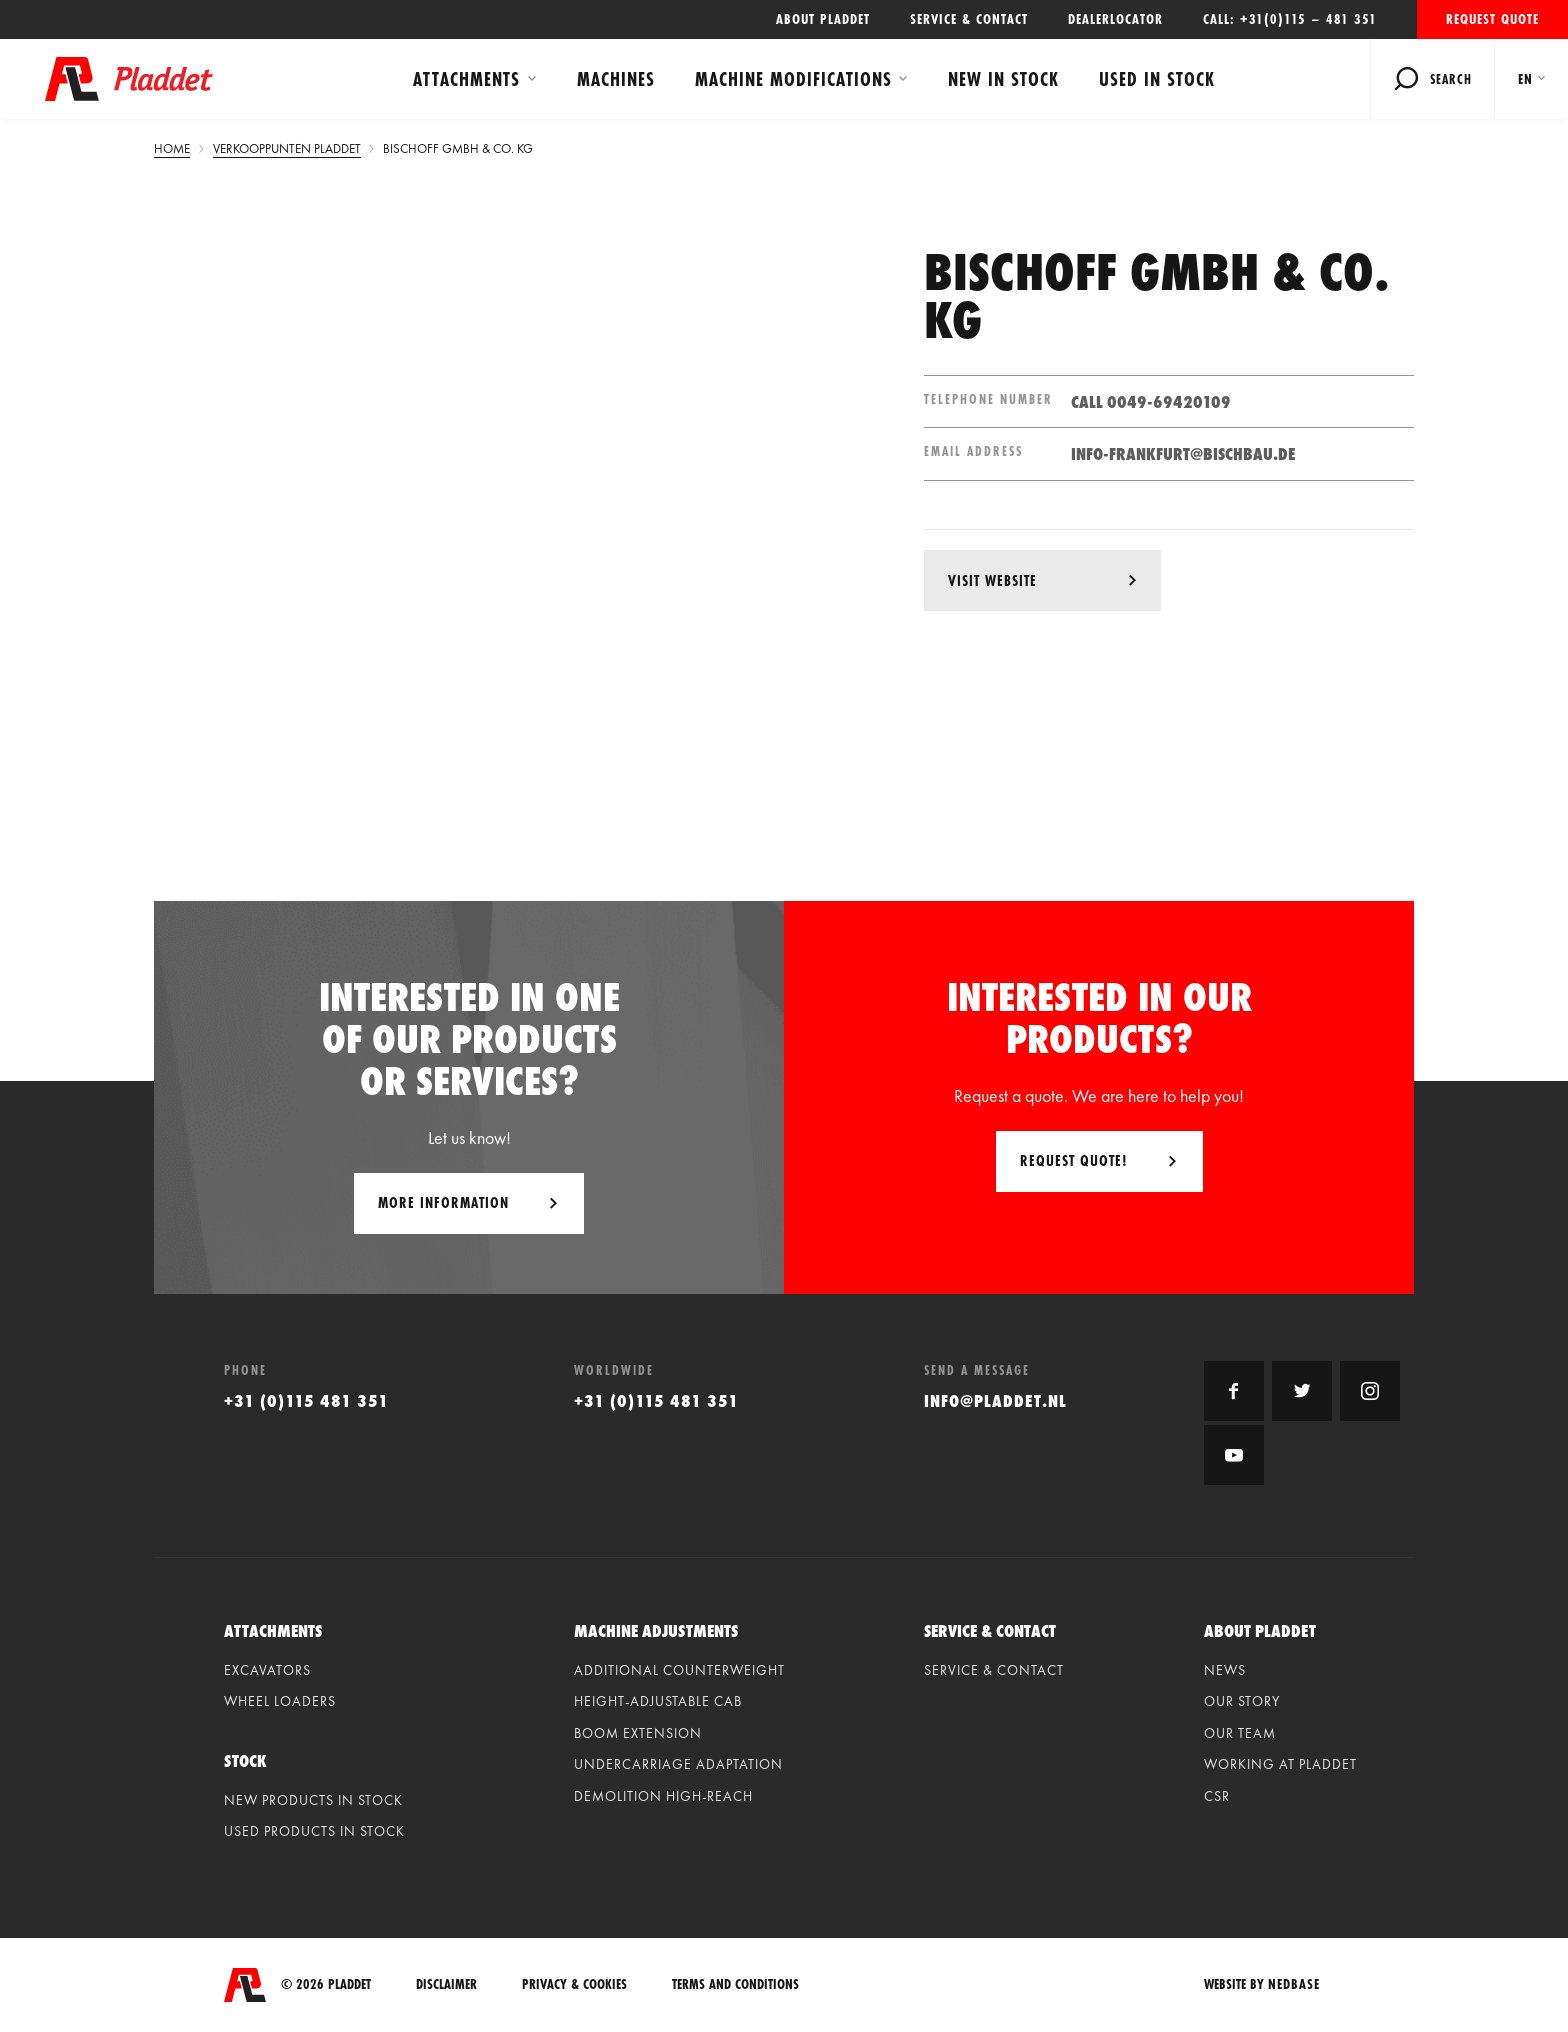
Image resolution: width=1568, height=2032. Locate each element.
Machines (616, 79)
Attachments (466, 79)
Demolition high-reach (663, 1796)
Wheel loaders (280, 1701)
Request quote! (1074, 1160)
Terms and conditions (735, 1984)
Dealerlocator (1115, 19)
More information (443, 1202)
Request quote (1492, 19)
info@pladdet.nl (995, 1400)
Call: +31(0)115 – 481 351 (1290, 19)
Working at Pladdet (1280, 1764)
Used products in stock (314, 1831)
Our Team (1240, 1733)
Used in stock (1157, 79)
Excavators (267, 1670)
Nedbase (1294, 1984)
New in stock (1003, 79)
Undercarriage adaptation (678, 1764)
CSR (1217, 1796)
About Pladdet (823, 19)
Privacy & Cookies (574, 1984)
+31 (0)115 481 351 (306, 1400)
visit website (992, 580)
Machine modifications (793, 79)
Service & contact (969, 19)
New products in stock (313, 1800)
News (1225, 1670)
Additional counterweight (679, 1670)
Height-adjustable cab (658, 1701)
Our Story (1242, 1701)
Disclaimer (446, 1984)
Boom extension (638, 1733)
